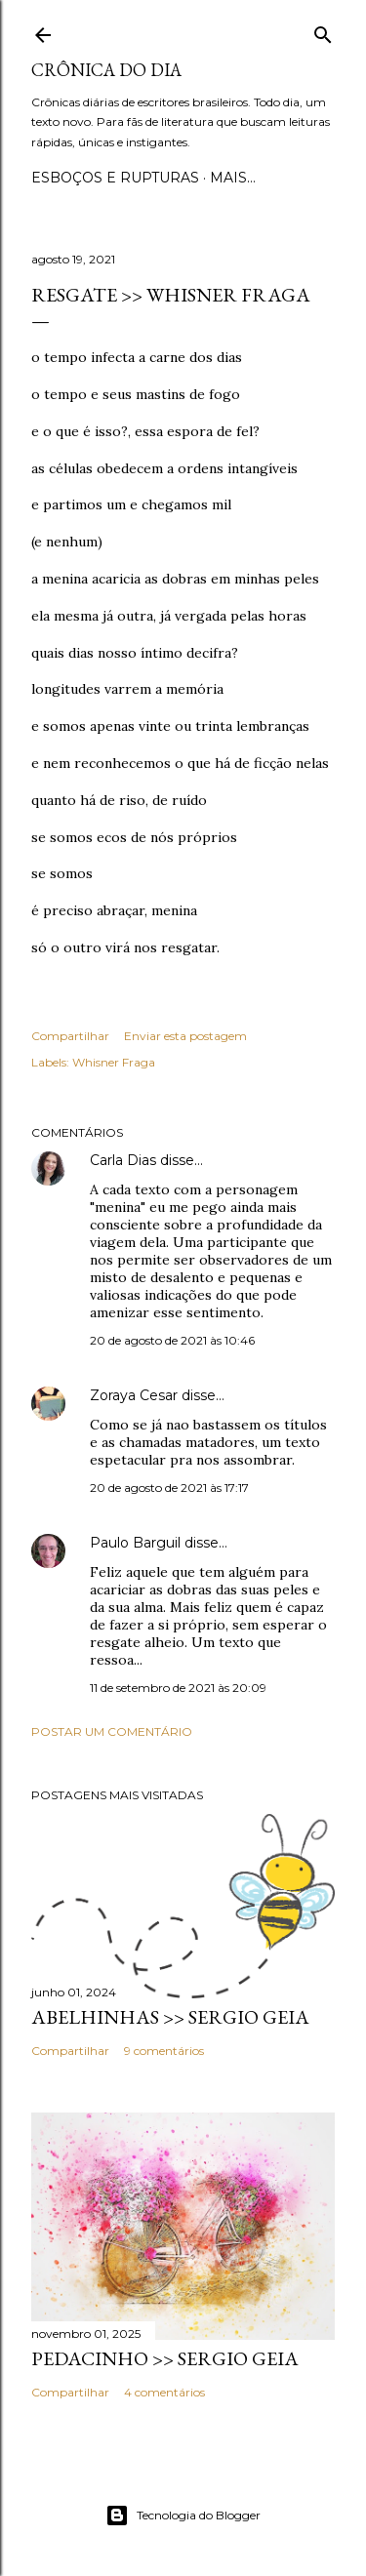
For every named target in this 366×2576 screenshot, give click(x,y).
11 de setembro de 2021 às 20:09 (178, 1687)
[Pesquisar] (323, 31)
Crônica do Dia (106, 70)
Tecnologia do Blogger (183, 2515)
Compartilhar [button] (70, 1035)
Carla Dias (123, 1160)
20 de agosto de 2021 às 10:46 (172, 1340)
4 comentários (164, 2392)
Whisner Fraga (113, 1062)
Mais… (233, 177)
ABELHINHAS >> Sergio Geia (170, 2017)
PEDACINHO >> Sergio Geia (165, 2358)
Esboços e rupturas (115, 177)
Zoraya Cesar (134, 1395)
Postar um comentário (111, 1731)
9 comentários (164, 2050)
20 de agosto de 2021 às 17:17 (169, 1487)
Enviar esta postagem (185, 1035)
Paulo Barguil (135, 1542)
